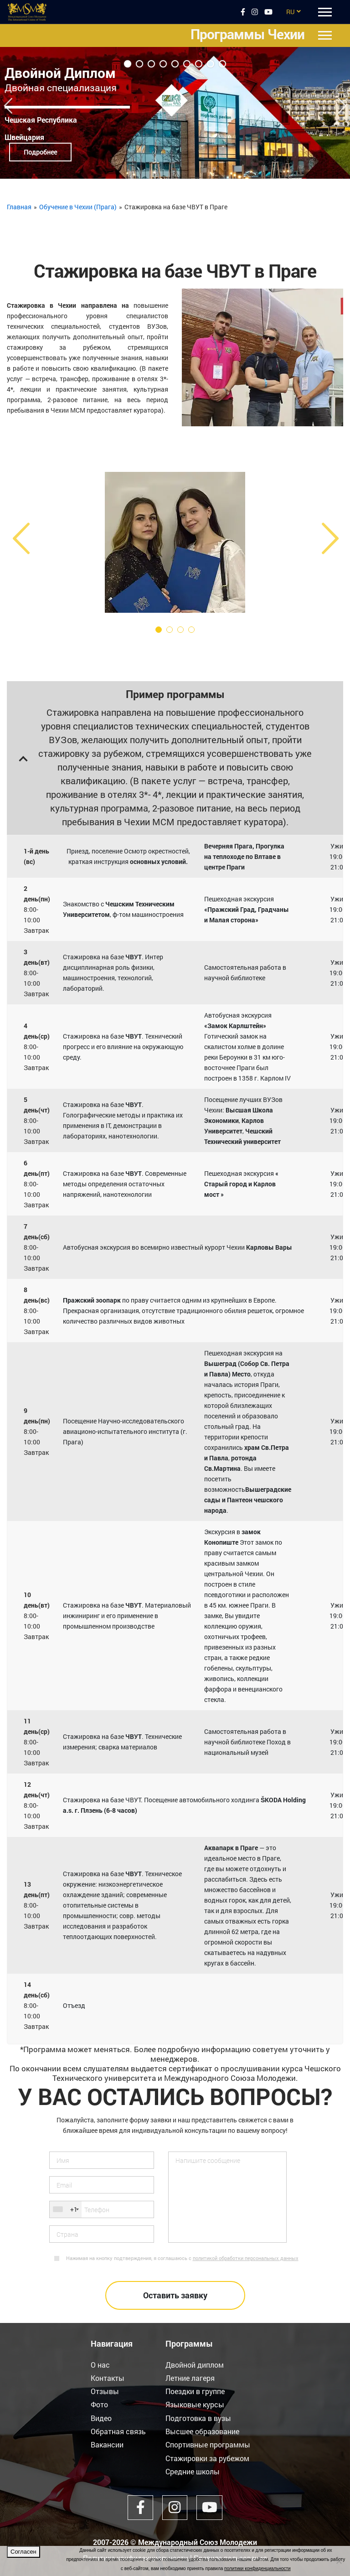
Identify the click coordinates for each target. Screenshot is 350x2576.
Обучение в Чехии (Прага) (78, 206)
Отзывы (105, 2391)
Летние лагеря (190, 2378)
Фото (99, 2404)
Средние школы (192, 2470)
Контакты (107, 2378)
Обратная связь (118, 2431)
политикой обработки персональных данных (246, 2258)
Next (342, 102)
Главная (19, 206)
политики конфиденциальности (257, 2568)
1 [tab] (127, 64)
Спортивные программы (207, 2444)
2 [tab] (139, 64)
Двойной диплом (194, 2364)
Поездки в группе (195, 2391)
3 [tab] (151, 64)
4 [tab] (163, 64)
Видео (101, 2417)
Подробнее (40, 152)
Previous (8, 102)
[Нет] (338, 2561)
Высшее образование (202, 2431)
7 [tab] (198, 64)
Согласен (23, 2551)
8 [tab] (210, 64)
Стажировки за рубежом (207, 2457)
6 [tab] (187, 64)
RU (290, 11)
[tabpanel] (175, 113)
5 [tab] (175, 64)
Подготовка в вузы (198, 2417)
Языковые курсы (194, 2404)
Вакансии (107, 2444)
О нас (100, 2364)
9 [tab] (222, 64)
